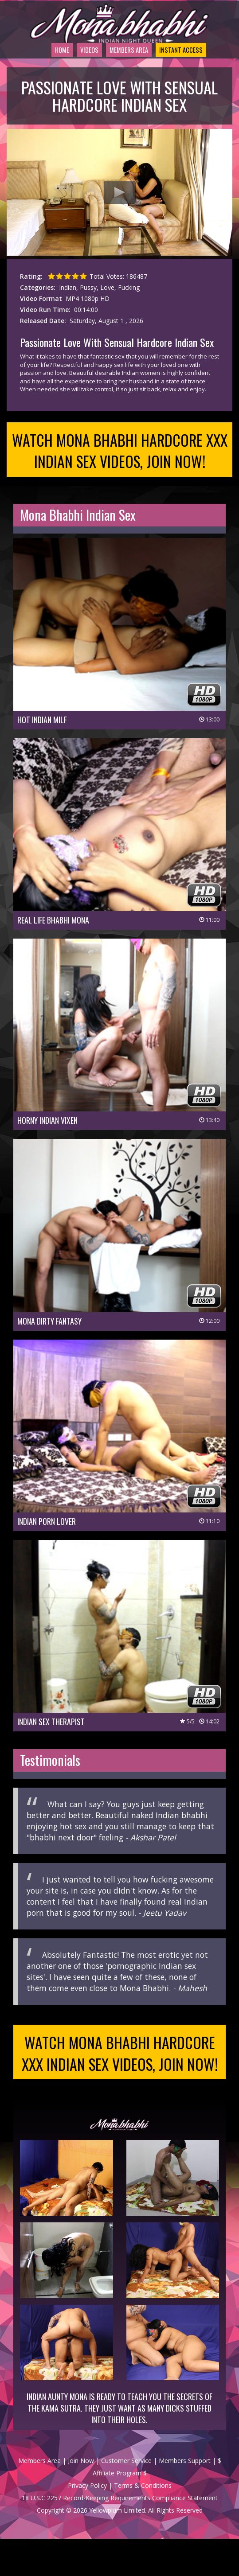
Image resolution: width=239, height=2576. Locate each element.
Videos (71, 68)
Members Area (120, 68)
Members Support (185, 2498)
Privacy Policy (87, 2522)
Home (38, 68)
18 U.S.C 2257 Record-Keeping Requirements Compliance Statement (120, 2535)
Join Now (81, 2498)
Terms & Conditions (143, 2522)
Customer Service (126, 2498)
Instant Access (185, 68)
